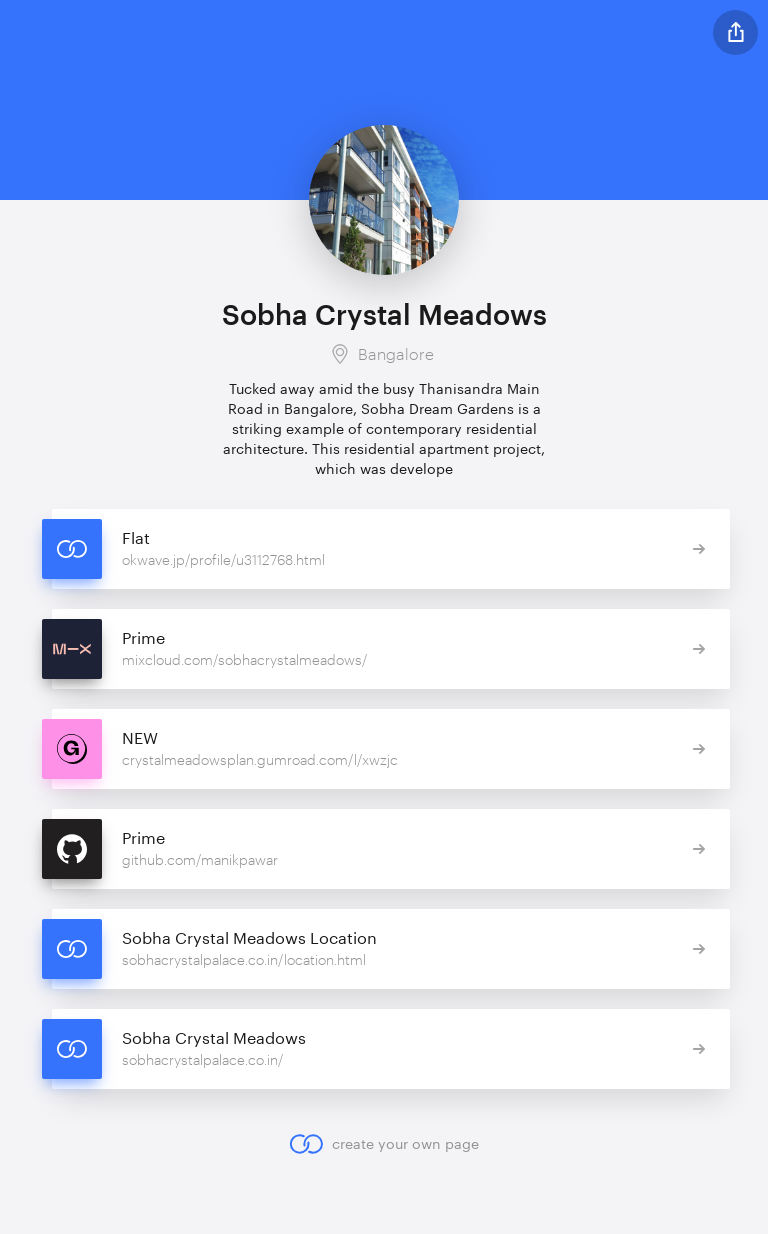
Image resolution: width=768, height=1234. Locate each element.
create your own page (383, 1144)
